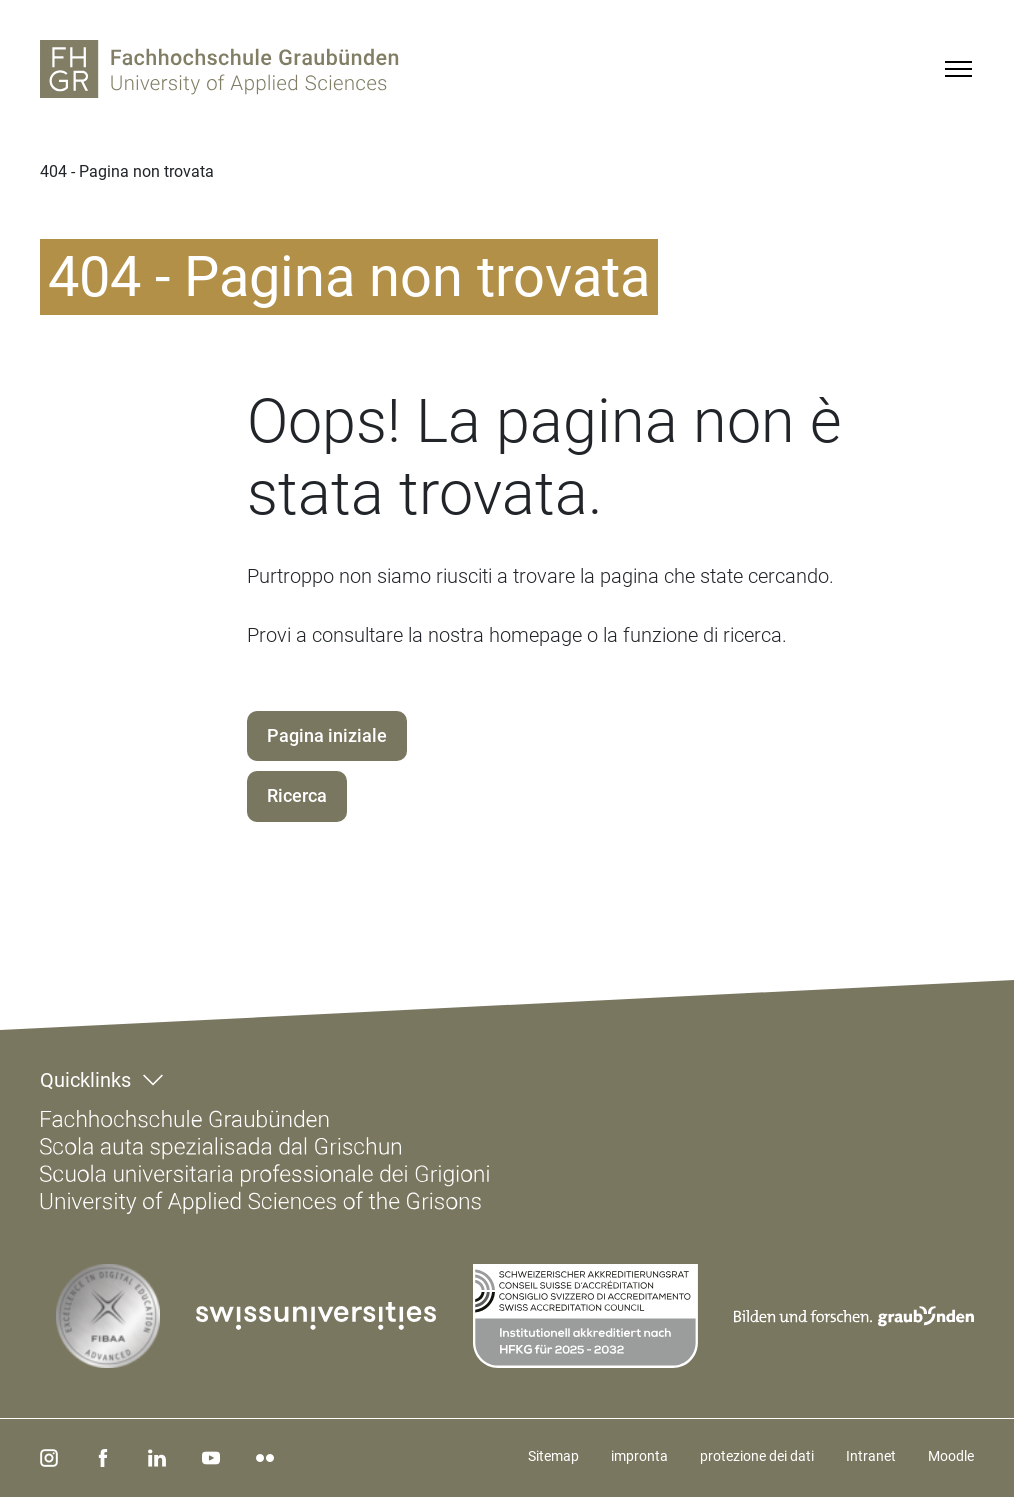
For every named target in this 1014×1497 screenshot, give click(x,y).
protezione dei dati (757, 1456)
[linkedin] (157, 1458)
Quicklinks (85, 1080)
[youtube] (211, 1458)
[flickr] (265, 1458)
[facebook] (103, 1458)
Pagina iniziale (327, 735)
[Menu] (958, 69)
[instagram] (49, 1458)
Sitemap (553, 1456)
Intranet (871, 1456)
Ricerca (297, 795)
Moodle (951, 1456)
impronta (639, 1456)
